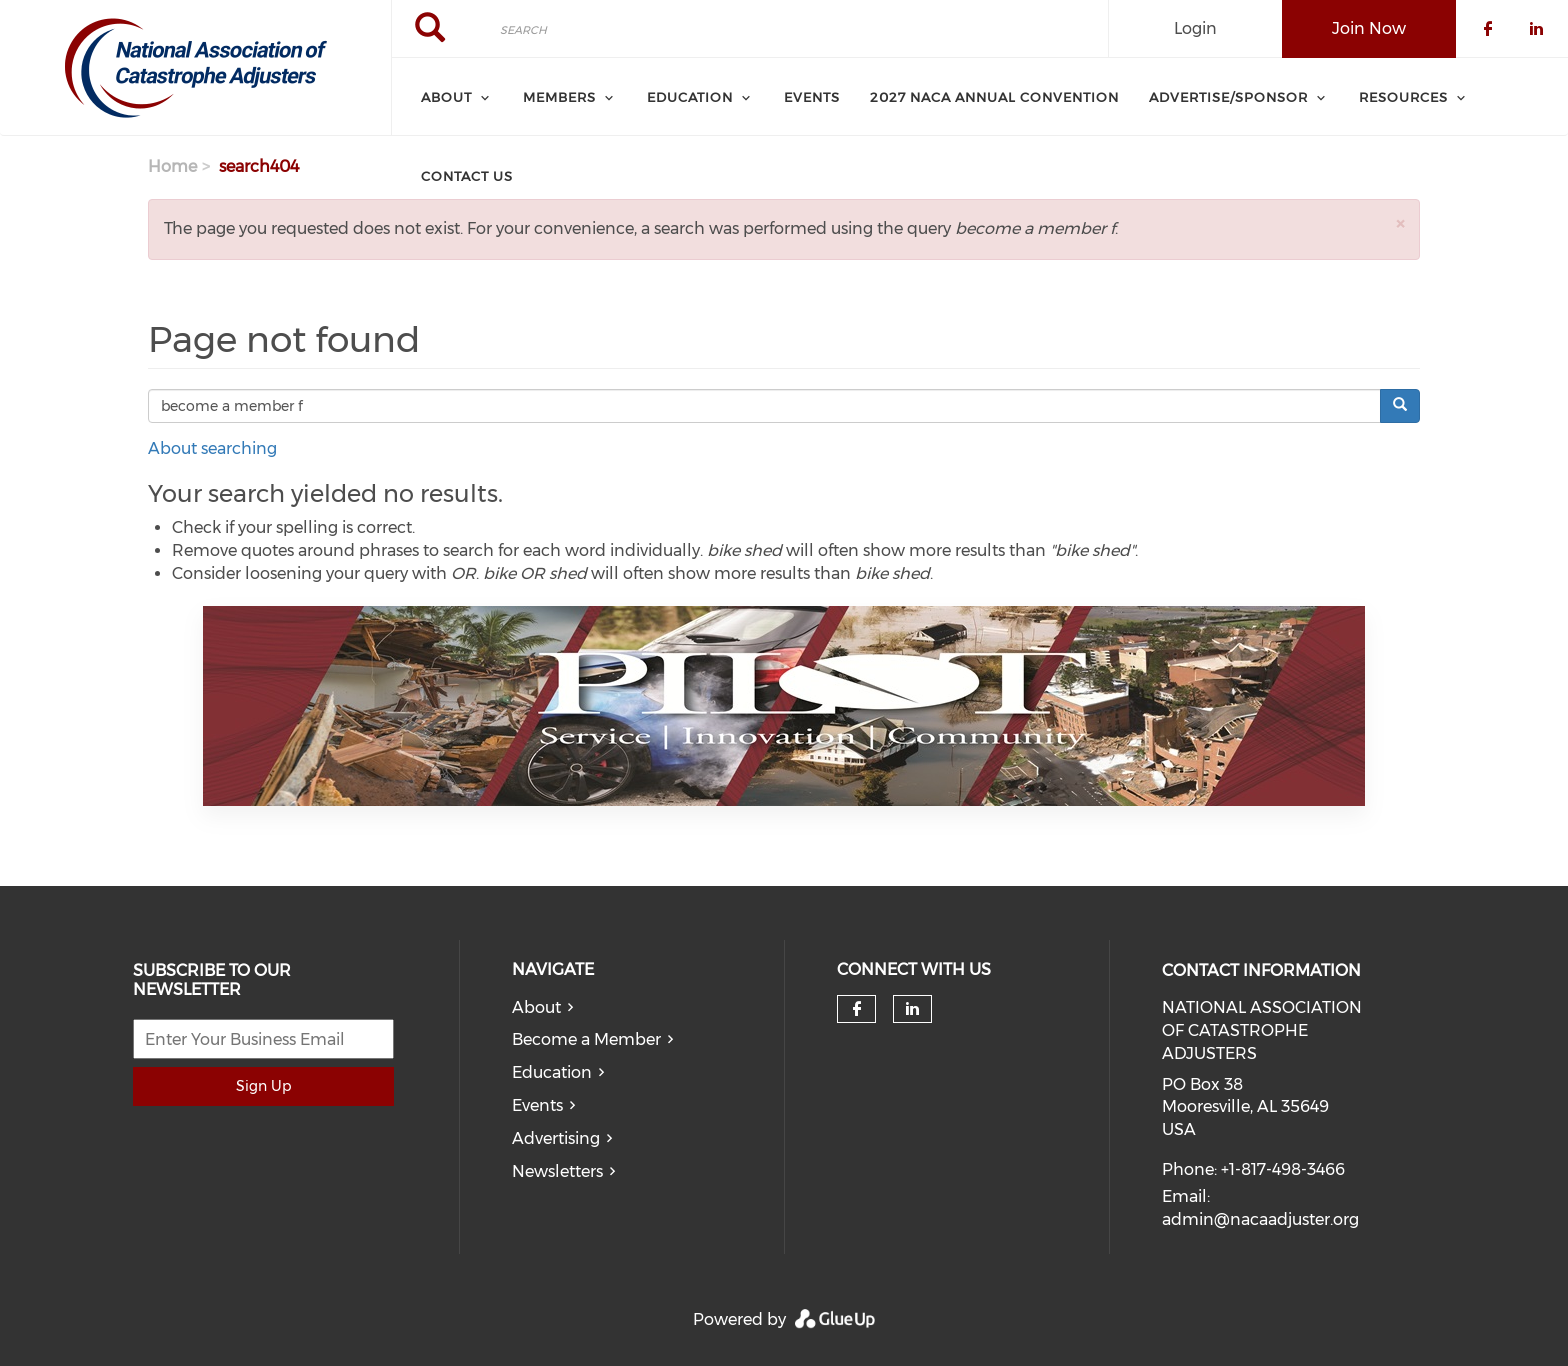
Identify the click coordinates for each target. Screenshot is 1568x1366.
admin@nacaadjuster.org (1260, 1219)
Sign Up (263, 1086)
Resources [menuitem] (1403, 97)
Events (537, 1105)
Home (172, 166)
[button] (1400, 223)
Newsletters (557, 1171)
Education (552, 1072)
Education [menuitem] (690, 97)
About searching (212, 448)
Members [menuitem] (559, 97)
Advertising (556, 1138)
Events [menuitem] (812, 97)
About (536, 1007)
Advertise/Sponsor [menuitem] (1228, 97)
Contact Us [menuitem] (467, 176)
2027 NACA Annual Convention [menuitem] (994, 97)
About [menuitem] (446, 97)
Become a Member (586, 1039)
